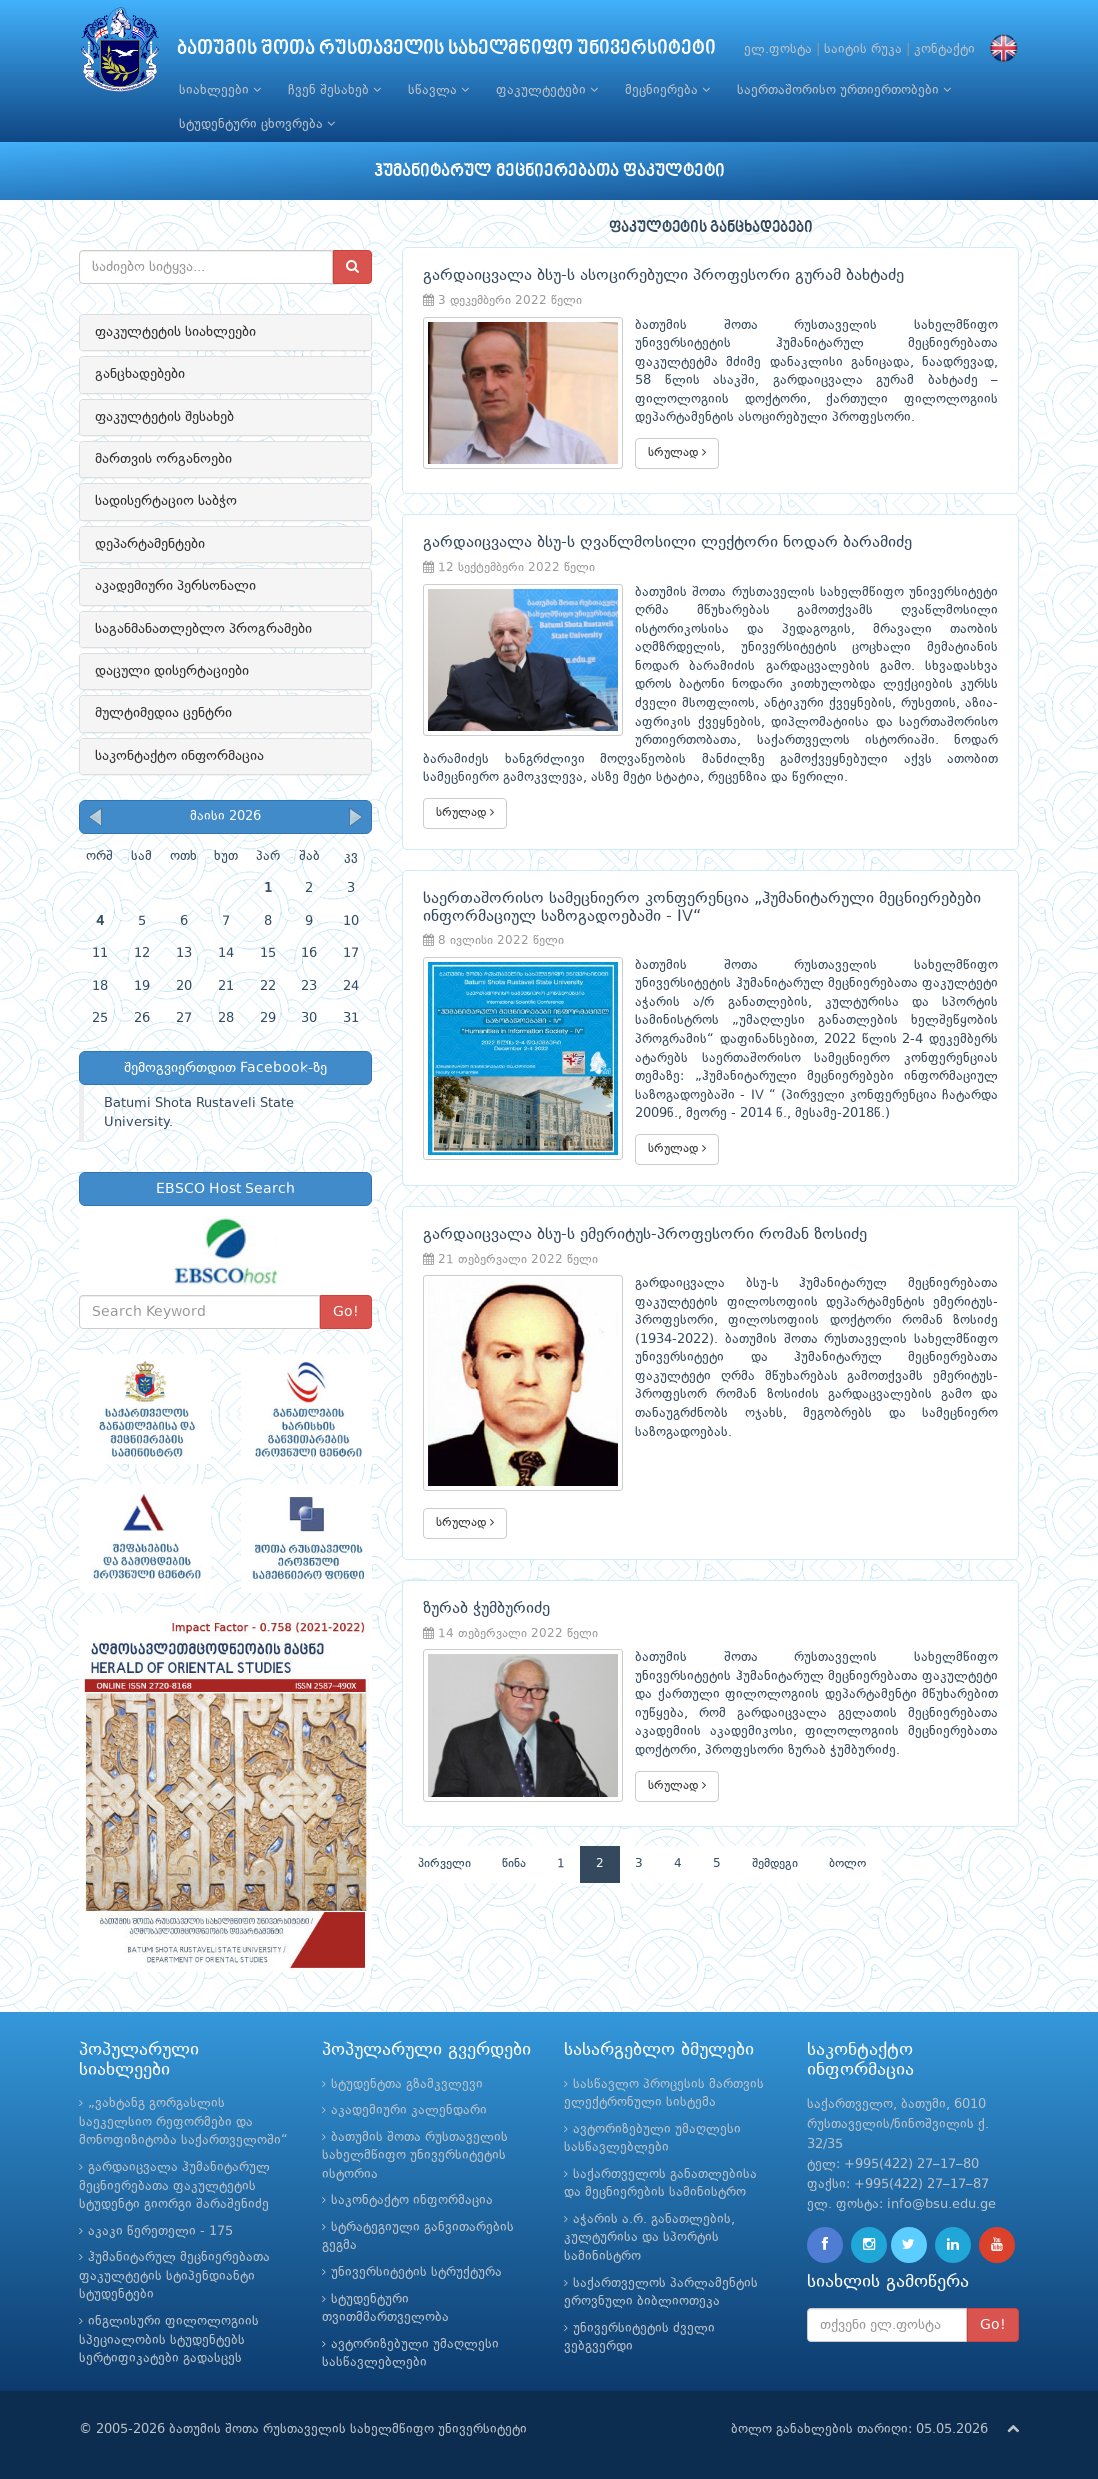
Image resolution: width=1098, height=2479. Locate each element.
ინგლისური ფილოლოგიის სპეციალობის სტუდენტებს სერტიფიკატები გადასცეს (169, 2340)
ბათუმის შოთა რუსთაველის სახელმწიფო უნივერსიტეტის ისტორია (415, 2156)
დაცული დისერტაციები (172, 671)
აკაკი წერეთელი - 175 (160, 2231)
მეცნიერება (667, 90)
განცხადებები (140, 374)
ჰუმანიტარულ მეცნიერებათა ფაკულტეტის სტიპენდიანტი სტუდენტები (174, 2276)
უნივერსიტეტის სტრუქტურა (416, 2272)
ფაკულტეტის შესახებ (164, 417)
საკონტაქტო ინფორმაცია (179, 756)
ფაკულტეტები (547, 90)
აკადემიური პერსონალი (175, 586)
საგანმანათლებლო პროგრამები (203, 629)
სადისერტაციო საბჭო (166, 501)
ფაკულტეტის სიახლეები (175, 332)
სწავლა (438, 90)
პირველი (444, 1864)
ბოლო (847, 1864)
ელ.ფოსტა (778, 49)
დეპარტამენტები (150, 544)
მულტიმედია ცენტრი (163, 713)
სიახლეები (220, 90)
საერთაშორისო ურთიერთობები (844, 90)
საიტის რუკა (863, 49)
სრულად (677, 452)
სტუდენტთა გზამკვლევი (407, 2084)
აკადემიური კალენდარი (409, 2110)
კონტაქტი (944, 49)
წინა (514, 1864)
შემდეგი (775, 1864)
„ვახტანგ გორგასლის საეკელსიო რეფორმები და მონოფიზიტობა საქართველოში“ (183, 2122)
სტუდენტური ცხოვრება (257, 124)
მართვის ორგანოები (163, 459)
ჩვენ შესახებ (334, 90)
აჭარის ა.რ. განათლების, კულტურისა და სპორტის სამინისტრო (649, 2238)
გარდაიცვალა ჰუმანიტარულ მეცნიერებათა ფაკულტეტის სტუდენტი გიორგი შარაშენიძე (174, 2186)
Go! (346, 1312)
